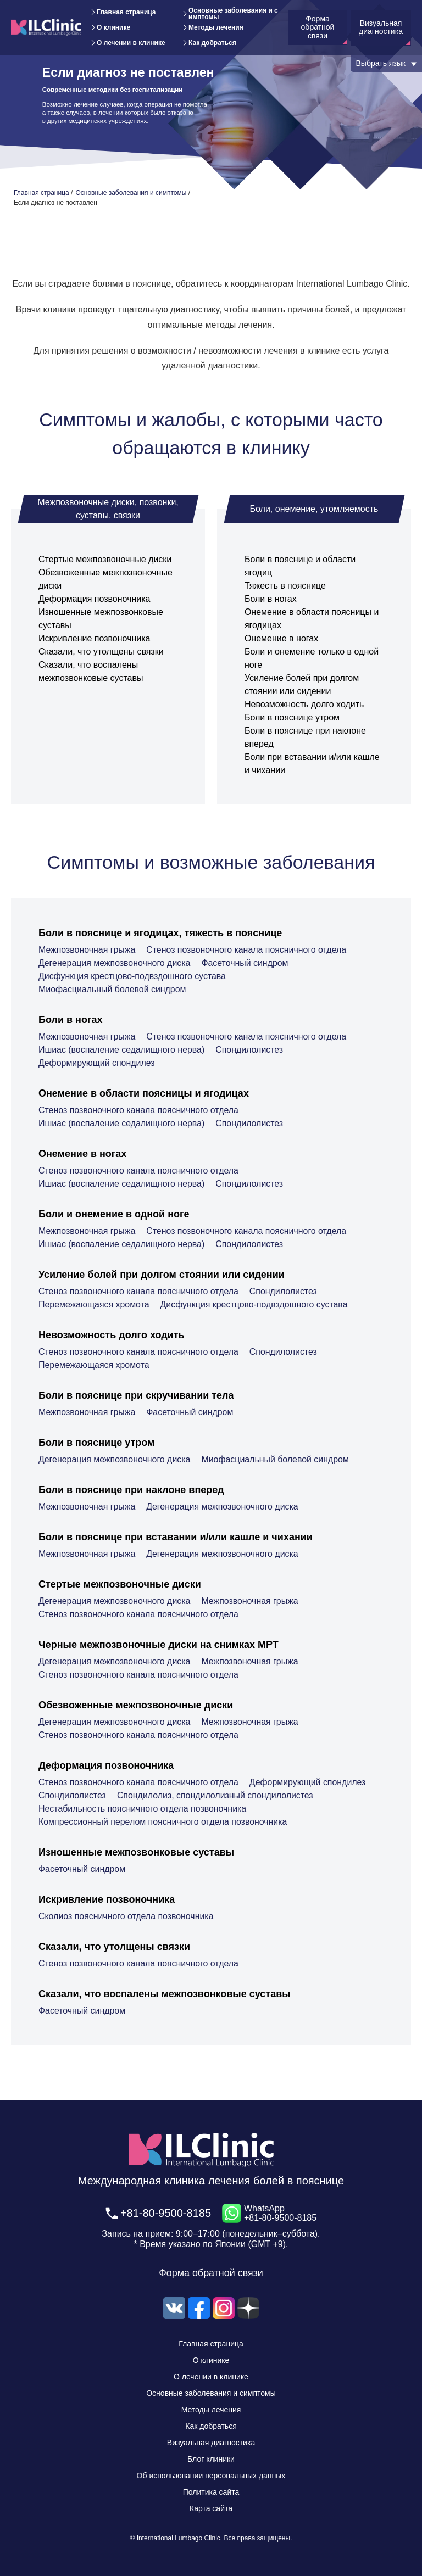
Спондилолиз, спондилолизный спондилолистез (216, 1795)
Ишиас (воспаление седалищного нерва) (122, 1049)
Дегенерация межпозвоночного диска (114, 963)
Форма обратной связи (211, 2272)
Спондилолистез (250, 1049)
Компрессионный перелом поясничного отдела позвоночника (163, 1821)
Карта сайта (211, 2508)
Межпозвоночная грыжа (87, 949)
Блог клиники (211, 2459)
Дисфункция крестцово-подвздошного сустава (132, 976)
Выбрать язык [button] (381, 63)
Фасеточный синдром (246, 963)
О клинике (113, 27)
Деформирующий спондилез (97, 1063)
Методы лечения (215, 27)
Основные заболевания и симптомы (233, 14)
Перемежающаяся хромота (94, 1304)
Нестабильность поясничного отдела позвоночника (142, 1808)
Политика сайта (211, 2492)
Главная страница (126, 12)
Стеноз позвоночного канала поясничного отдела (247, 949)
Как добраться (212, 43)
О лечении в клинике (131, 43)
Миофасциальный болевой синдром (112, 989)
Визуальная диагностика (211, 2442)
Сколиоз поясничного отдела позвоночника (126, 1916)
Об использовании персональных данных (211, 2475)
